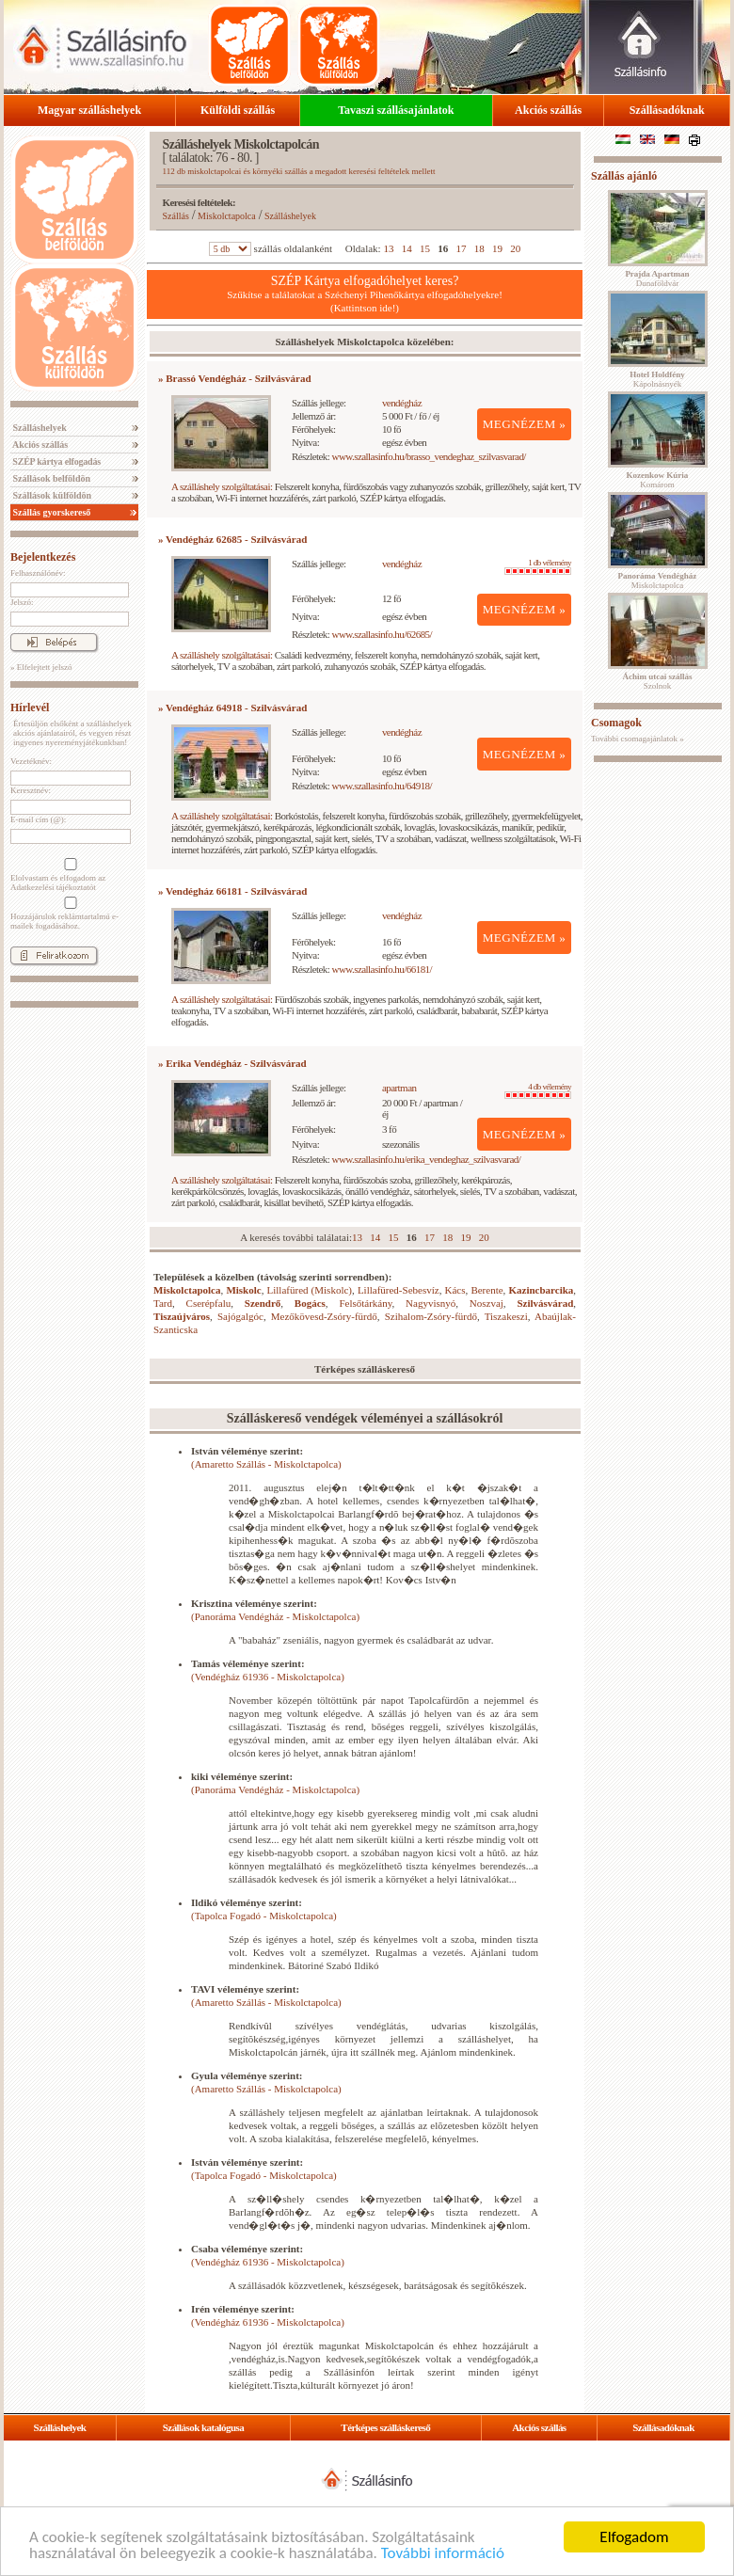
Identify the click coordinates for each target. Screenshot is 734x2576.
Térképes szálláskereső (385, 2427)
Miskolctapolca (227, 216)
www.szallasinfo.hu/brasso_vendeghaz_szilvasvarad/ (429, 456)
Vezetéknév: (31, 761)
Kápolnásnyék (657, 379)
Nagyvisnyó (430, 1303)
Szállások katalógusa (204, 2427)
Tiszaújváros (181, 1316)
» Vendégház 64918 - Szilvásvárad (232, 707)
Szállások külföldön (50, 495)
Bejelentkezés (42, 557)
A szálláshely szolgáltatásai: (221, 486)
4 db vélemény (537, 1090)
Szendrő (263, 1303)
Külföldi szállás (237, 110)
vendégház (402, 402)
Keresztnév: (30, 790)
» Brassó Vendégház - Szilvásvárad (234, 378)
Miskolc (243, 1290)
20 (515, 248)
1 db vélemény (537, 566)
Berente (487, 1290)
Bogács (310, 1303)
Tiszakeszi (506, 1316)
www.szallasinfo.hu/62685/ (382, 634)
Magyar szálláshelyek (89, 110)
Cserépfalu (208, 1303)
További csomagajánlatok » (637, 738)
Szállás (176, 216)
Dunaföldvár (657, 278)
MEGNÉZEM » (524, 424)
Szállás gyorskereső (50, 512)
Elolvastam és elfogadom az (68, 875)
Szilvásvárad (545, 1303)
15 (425, 248)
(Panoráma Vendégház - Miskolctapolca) (275, 1616)
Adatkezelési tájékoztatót (53, 887)
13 (388, 248)
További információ (442, 2554)
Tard (162, 1303)
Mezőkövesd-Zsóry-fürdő (324, 1316)
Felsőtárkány (365, 1303)
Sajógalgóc (240, 1316)
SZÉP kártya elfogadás (55, 461)
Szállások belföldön (50, 478)
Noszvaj (486, 1303)
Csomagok (616, 722)
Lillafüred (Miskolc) (309, 1290)
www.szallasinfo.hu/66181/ (382, 969)
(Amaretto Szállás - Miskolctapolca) (266, 1464)
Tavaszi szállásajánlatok (396, 110)
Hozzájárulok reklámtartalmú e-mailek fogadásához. (68, 913)
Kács (455, 1290)
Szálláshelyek (38, 427)
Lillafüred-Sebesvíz (398, 1290)
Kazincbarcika (540, 1290)
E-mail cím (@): (38, 819)
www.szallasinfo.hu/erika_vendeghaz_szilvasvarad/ (426, 1159)
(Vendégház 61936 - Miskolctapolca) (267, 1676)
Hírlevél (29, 707)
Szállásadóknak (667, 110)
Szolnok (658, 681)
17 (460, 248)
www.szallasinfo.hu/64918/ (382, 785)
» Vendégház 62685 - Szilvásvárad (232, 539)
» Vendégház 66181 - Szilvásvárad (232, 891)
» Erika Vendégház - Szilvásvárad (232, 1063)
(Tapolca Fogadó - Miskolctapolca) (264, 1915)
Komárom (658, 479)
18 (479, 248)
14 (407, 248)
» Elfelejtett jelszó (41, 667)
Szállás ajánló (624, 176)
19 (497, 248)
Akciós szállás (548, 110)
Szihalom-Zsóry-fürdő (431, 1316)
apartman (399, 1087)
